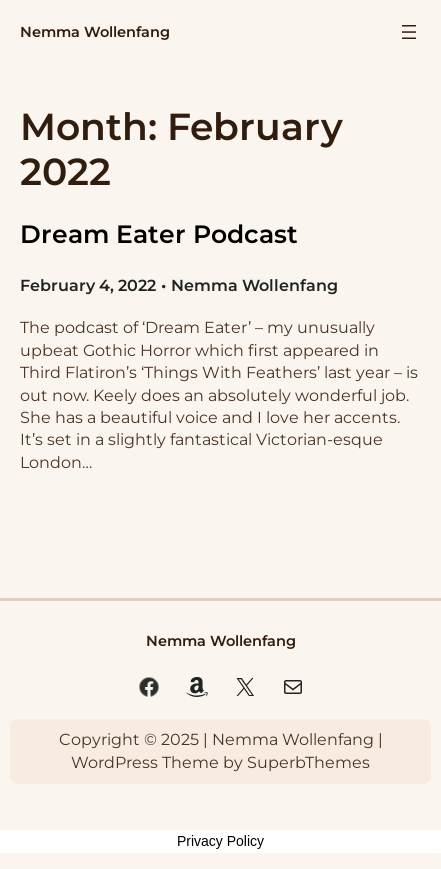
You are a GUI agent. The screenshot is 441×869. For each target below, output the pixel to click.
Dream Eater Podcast (159, 234)
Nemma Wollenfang (95, 32)
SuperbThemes (308, 762)
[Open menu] (409, 32)
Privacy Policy (220, 841)
